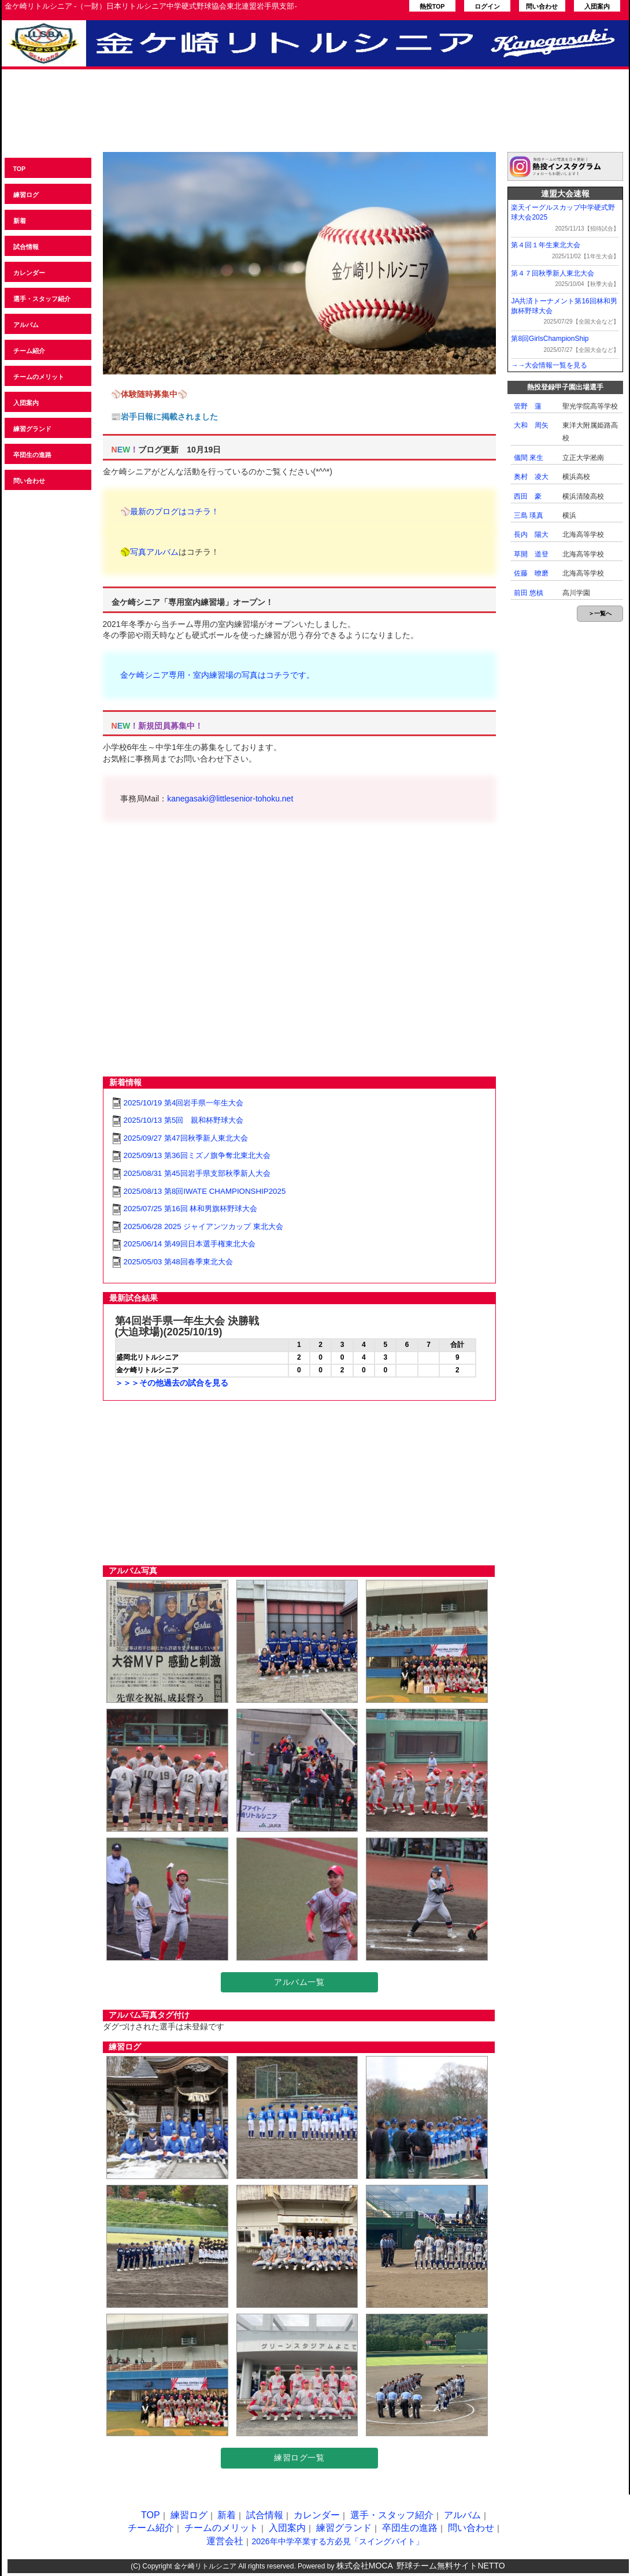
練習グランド (32, 428)
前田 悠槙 (528, 593)
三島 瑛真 (528, 515)
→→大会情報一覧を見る (549, 365)
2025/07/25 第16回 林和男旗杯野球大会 (191, 1208)
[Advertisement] (315, 117)
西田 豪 (528, 496)
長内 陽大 (531, 534)
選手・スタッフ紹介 (42, 298)
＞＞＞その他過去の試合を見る (171, 1382)
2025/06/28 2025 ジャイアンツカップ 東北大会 (203, 1226)
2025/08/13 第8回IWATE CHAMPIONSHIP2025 (205, 1191)
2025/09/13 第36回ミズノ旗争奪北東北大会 (197, 1155)
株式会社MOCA (364, 2565)
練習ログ (26, 194)
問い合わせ (542, 6)
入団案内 (597, 6)
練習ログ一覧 (299, 2457)
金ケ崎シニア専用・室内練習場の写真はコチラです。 (217, 675)
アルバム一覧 (299, 1982)
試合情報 (26, 246)
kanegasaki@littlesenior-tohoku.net (230, 798)
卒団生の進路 (32, 454)
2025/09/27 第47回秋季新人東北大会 (186, 1138)
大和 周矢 (531, 425)
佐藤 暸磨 (531, 573)
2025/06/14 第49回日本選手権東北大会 (189, 1243)
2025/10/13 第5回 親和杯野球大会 (184, 1120)
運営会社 (224, 2541)
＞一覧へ (600, 613)
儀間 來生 (528, 458)
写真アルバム (154, 551)
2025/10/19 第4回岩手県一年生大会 (184, 1102)
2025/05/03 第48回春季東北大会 (178, 1261)
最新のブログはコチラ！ (174, 511)
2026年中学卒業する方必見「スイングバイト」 (337, 2541)
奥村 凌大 (531, 477)
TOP (19, 168)
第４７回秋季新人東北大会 (552, 273)
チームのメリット (38, 376)
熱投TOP (432, 6)
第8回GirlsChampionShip (549, 339)
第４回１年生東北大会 (545, 245)
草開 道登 (531, 554)
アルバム (26, 324)
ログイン (487, 6)
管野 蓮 (528, 406)
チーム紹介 (29, 350)
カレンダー (29, 272)
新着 (19, 220)
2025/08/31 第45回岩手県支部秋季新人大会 (197, 1173)
